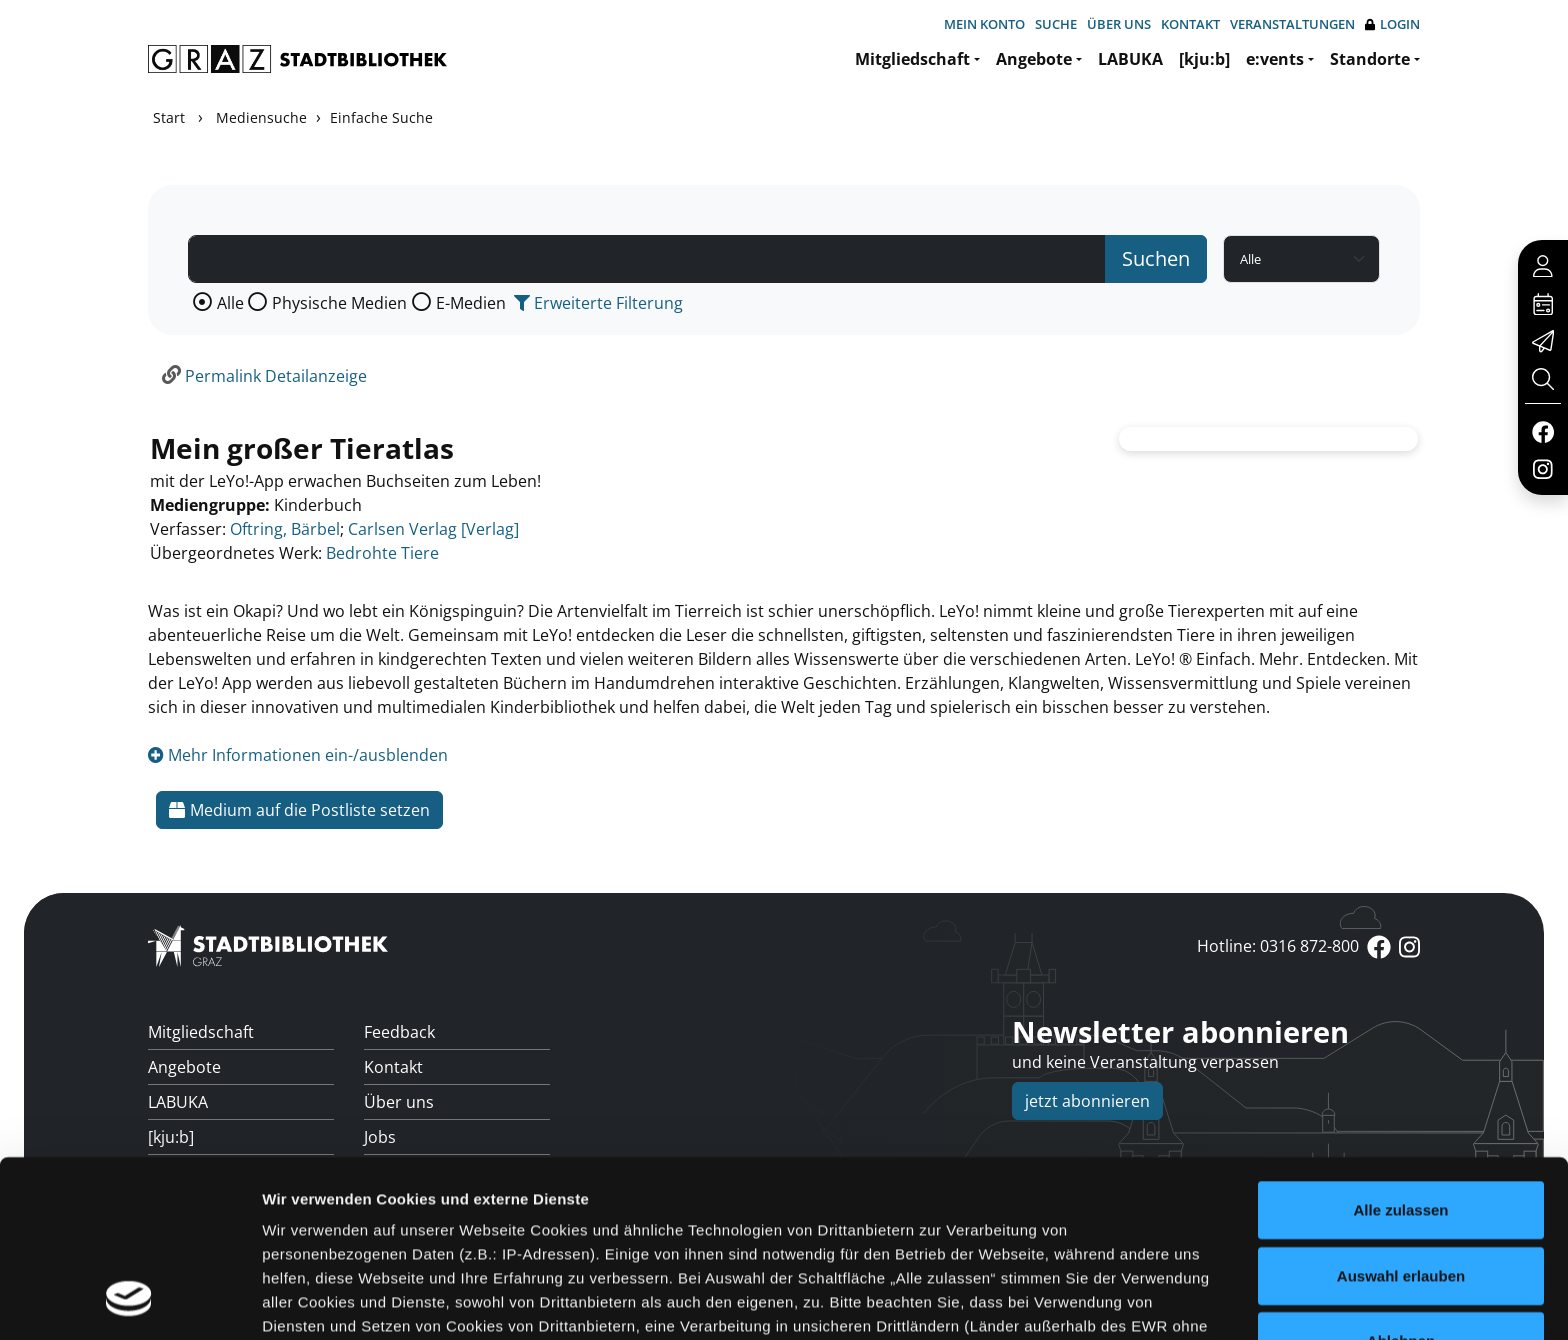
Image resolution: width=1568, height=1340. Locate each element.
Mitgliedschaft (912, 59)
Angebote (1034, 59)
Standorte (1370, 59)
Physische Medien (339, 303)
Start (169, 117)
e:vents (1275, 59)
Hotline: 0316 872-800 (1278, 946)
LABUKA (1130, 59)
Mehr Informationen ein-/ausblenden (298, 755)
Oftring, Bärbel (285, 529)
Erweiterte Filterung (598, 303)
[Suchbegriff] (647, 259)
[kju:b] (1204, 59)
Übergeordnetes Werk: (236, 553)
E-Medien (471, 303)
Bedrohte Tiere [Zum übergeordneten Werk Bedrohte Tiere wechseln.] (382, 553)
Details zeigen (1063, 1300)
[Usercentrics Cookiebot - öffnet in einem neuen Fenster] (129, 1301)
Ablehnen (1401, 1181)
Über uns (1119, 24)
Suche (1056, 24)
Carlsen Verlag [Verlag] (433, 529)
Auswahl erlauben (1401, 1115)
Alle (230, 303)
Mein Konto (984, 24)
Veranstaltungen (1292, 24)
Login (1392, 24)
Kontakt (1190, 24)
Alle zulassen (1400, 1050)
